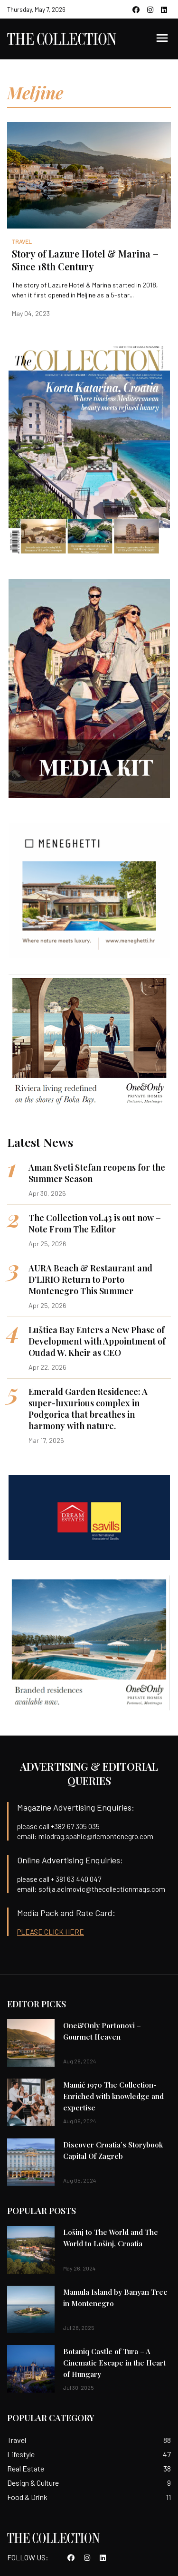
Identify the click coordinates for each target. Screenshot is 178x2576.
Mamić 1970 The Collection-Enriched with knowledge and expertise (113, 2096)
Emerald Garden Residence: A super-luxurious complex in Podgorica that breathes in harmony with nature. (88, 1408)
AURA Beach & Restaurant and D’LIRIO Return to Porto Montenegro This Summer (90, 1279)
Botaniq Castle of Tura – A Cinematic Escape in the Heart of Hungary (114, 2363)
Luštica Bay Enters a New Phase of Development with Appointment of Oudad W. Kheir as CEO (97, 1341)
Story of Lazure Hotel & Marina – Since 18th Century (85, 260)
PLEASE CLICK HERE (50, 1931)
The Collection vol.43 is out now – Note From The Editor (94, 1223)
